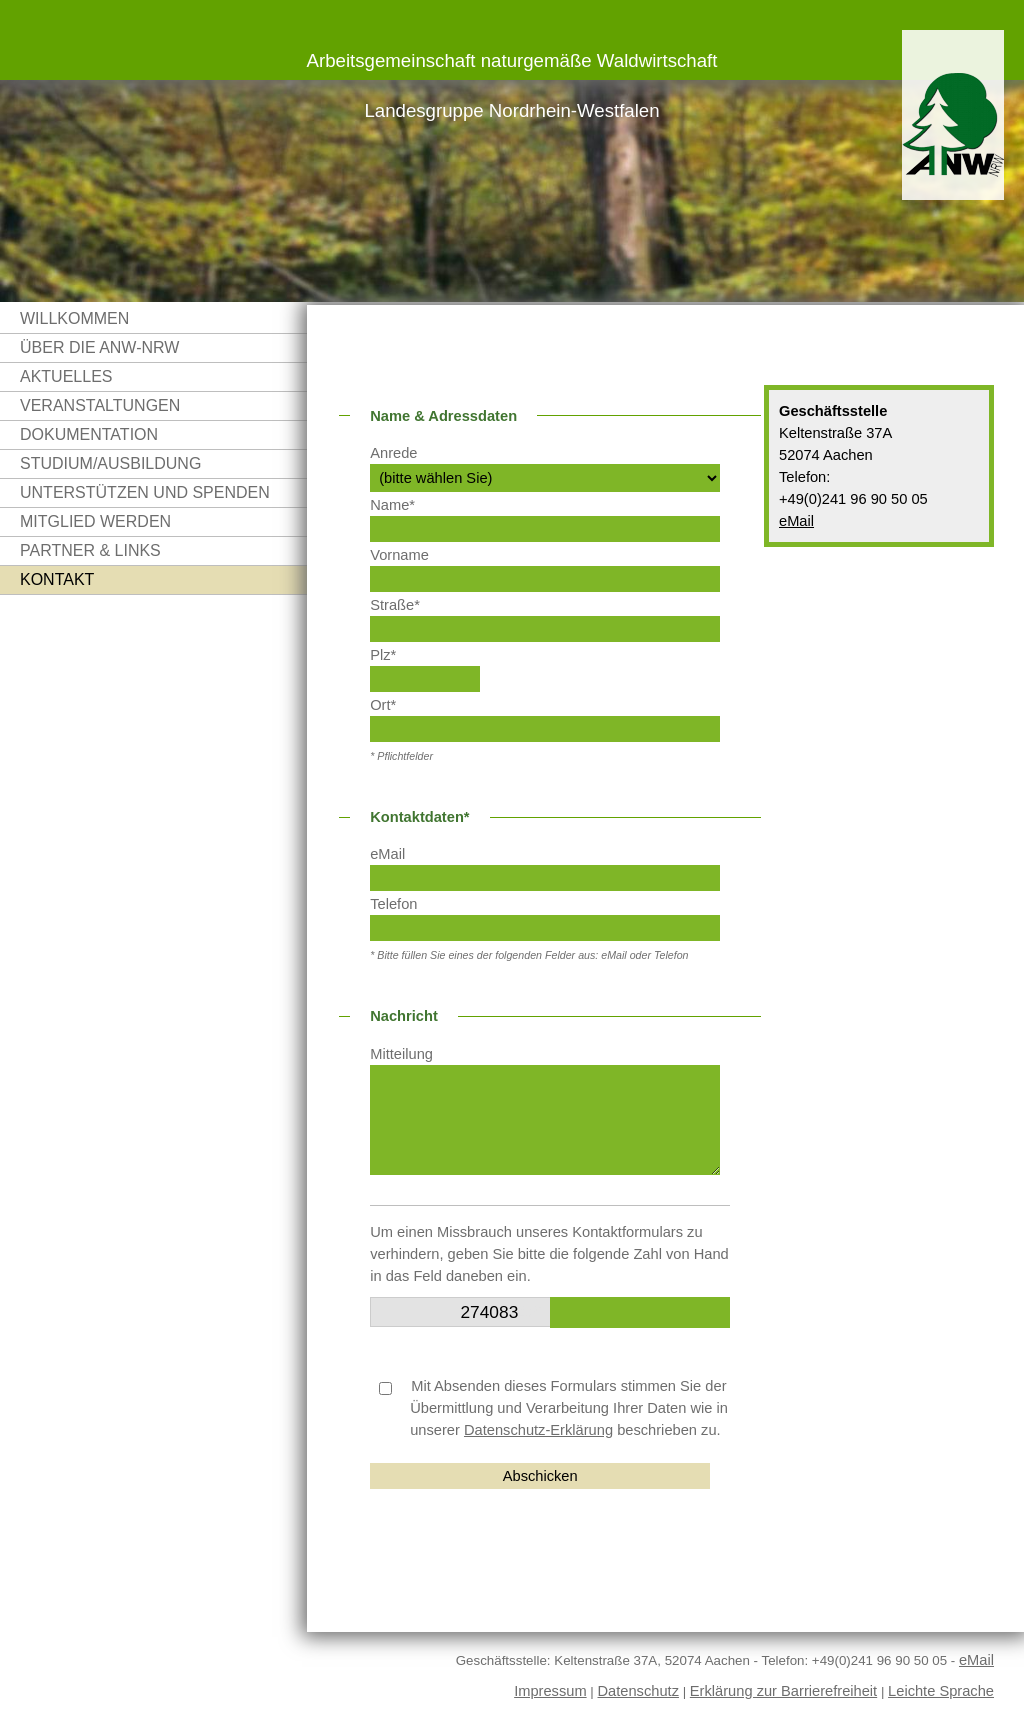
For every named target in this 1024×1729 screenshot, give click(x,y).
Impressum (550, 1691)
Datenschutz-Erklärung (538, 1430)
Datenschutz (638, 1691)
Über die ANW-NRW (99, 347)
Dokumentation (89, 434)
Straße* (395, 605)
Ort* (383, 705)
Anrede (393, 453)
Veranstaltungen (100, 405)
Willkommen (74, 318)
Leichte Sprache (941, 1691)
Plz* (383, 655)
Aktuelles (66, 376)
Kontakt (57, 579)
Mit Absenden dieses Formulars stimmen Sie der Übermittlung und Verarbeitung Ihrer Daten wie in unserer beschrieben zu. (553, 1408)
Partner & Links (90, 550)
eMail (796, 521)
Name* (392, 505)
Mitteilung (401, 1054)
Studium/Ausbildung (110, 463)
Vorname (399, 555)
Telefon (393, 904)
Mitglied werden (95, 521)
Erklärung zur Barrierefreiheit (783, 1691)
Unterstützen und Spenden (145, 492)
